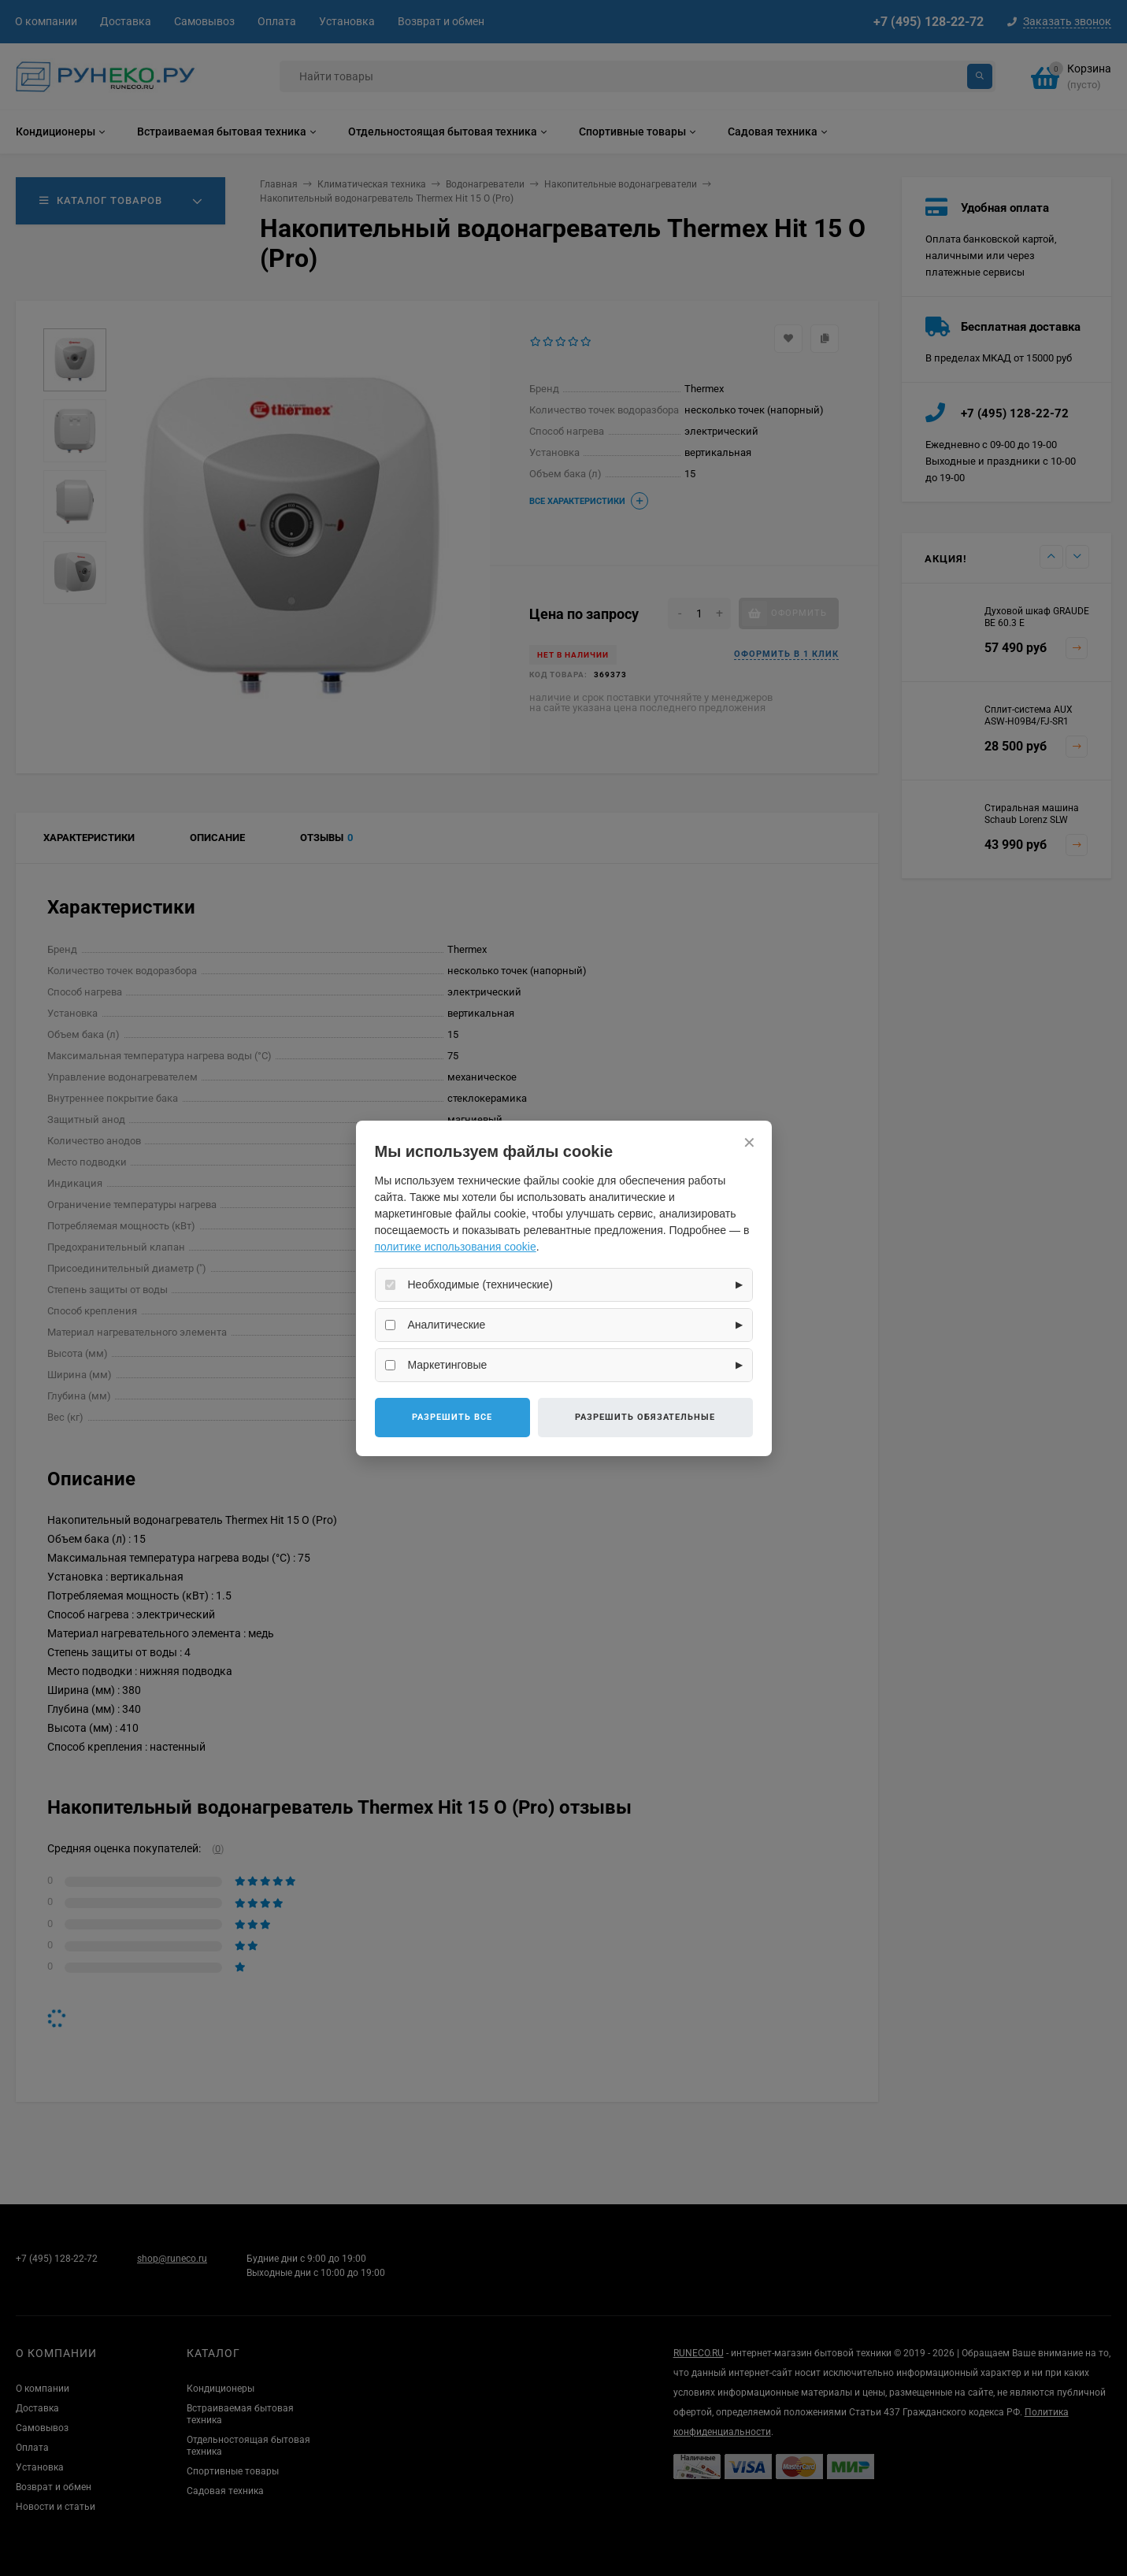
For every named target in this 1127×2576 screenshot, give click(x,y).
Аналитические (447, 1324)
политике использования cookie (455, 1246)
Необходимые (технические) (480, 1284)
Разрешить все (452, 1417)
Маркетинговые (448, 1364)
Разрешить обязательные (645, 1417)
